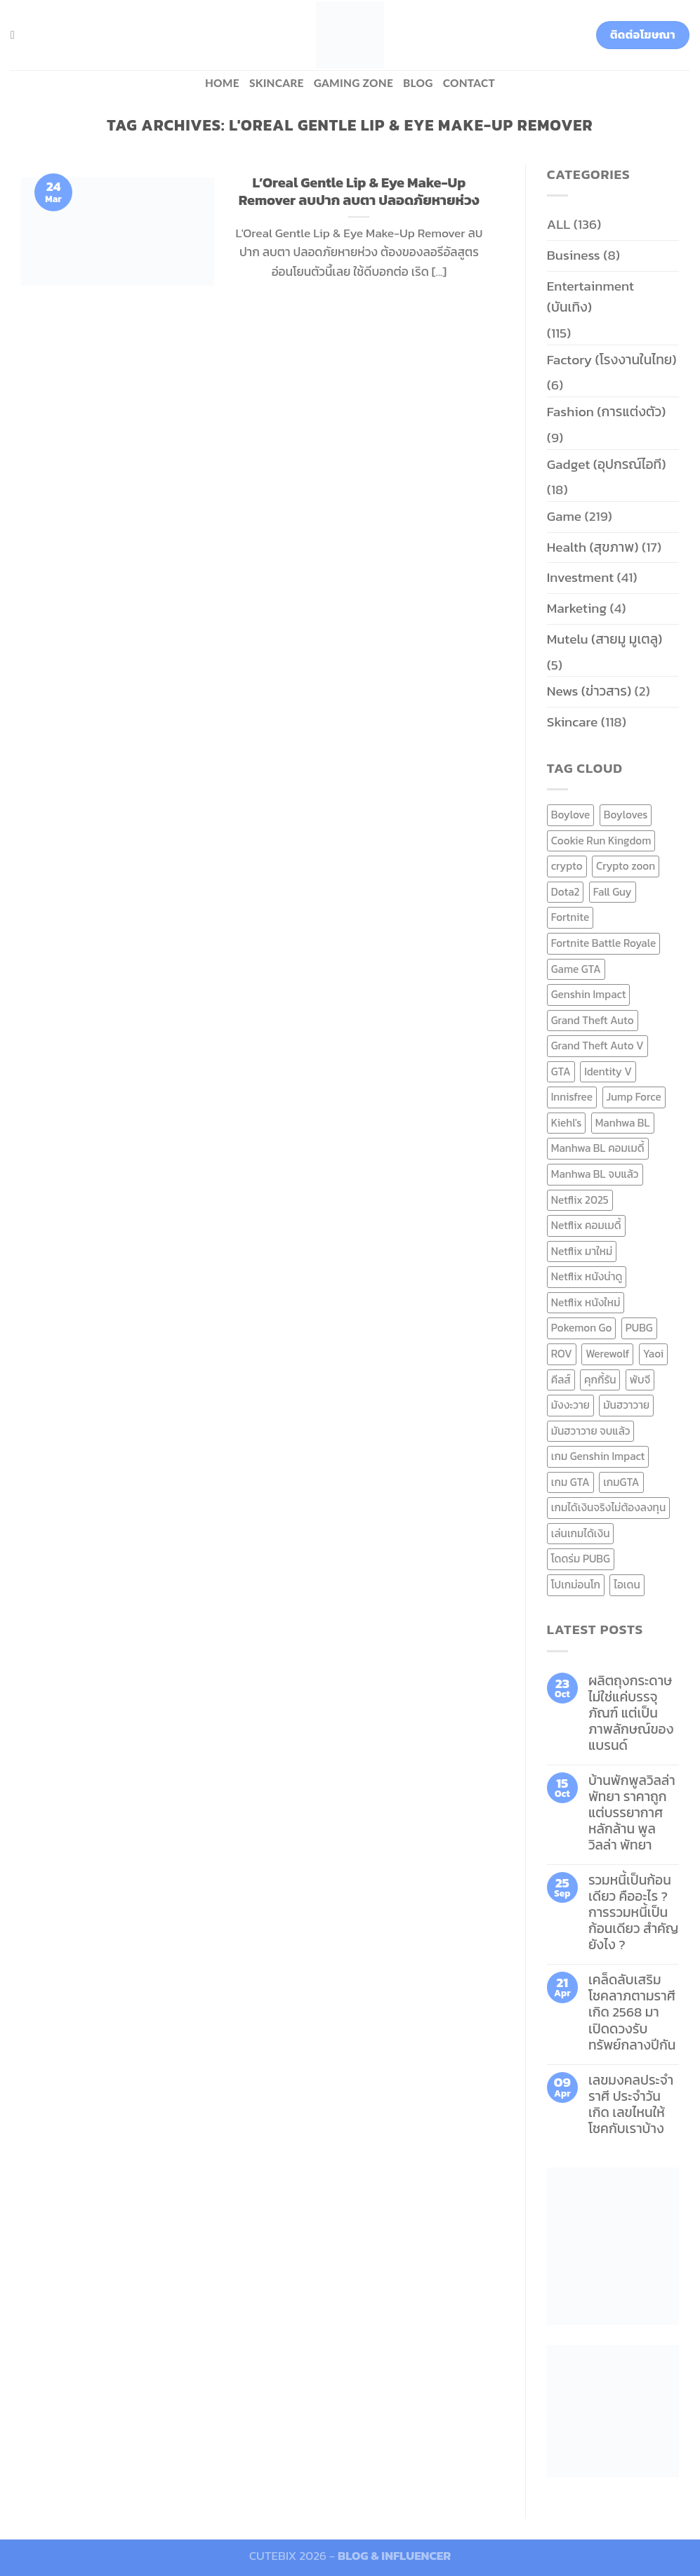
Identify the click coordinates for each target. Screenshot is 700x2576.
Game (564, 516)
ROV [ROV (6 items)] (561, 1354)
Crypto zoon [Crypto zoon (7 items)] (625, 866)
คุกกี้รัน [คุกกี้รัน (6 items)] (600, 1380)
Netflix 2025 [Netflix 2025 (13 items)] (580, 1200)
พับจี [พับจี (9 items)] (640, 1380)
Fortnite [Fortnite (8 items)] (570, 917)
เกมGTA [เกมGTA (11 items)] (621, 1482)
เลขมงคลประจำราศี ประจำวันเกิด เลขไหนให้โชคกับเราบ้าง (630, 2104)
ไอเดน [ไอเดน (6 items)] (627, 1584)
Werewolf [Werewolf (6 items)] (607, 1354)
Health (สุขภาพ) (593, 547)
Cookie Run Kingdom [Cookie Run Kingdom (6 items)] (601, 840)
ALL (559, 224)
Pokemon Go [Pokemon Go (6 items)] (581, 1328)
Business (573, 255)
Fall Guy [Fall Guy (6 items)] (612, 892)
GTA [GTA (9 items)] (561, 1071)
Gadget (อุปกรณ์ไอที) (606, 464)
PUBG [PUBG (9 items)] (639, 1328)
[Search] (16, 34)
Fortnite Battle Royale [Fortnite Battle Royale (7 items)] (603, 943)
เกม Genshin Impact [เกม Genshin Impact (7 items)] (598, 1456)
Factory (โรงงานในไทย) (612, 360)
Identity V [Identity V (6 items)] (608, 1071)
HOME (222, 83)
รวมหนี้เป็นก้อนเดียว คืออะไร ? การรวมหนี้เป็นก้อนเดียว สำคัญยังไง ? (633, 1912)
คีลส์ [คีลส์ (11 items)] (561, 1380)
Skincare (276, 83)
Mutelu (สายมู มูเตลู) (605, 639)
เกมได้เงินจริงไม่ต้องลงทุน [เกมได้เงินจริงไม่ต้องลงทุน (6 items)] (608, 1507)
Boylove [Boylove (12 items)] (570, 814)
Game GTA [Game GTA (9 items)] (576, 969)
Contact (469, 83)
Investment (580, 577)
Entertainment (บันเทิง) (590, 297)
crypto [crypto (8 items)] (567, 866)
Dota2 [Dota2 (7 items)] (565, 892)
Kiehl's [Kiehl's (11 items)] (566, 1123)
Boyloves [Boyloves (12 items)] (626, 814)
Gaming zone (353, 83)
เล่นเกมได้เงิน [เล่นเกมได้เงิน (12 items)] (580, 1533)
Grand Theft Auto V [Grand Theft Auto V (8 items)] (597, 1045)
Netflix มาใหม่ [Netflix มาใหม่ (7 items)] (582, 1251)
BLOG (418, 83)
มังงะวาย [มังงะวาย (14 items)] (570, 1405)
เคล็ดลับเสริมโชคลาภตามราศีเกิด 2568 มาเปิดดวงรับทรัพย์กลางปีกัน (631, 2012)
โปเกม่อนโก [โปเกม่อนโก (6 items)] (575, 1584)
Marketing (577, 608)
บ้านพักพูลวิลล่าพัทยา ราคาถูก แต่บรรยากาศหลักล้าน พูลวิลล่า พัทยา (631, 1812)
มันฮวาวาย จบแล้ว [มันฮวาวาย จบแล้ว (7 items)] (590, 1431)
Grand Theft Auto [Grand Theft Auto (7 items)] (592, 1020)
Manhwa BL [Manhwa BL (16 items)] (622, 1123)
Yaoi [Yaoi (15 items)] (653, 1354)
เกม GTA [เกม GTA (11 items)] (570, 1482)
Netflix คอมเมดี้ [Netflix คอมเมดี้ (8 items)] (586, 1225)
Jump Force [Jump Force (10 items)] (634, 1097)
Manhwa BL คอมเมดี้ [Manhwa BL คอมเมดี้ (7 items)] (598, 1148)
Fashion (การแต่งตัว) (606, 411)
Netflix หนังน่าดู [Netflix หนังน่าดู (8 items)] (587, 1276)
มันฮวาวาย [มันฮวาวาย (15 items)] (626, 1405)
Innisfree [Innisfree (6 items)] (572, 1097)
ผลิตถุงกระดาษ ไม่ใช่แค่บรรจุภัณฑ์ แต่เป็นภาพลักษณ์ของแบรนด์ (631, 1713)
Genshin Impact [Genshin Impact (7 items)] (588, 994)
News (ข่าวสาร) (589, 691)
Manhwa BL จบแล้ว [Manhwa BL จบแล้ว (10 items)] (595, 1174)
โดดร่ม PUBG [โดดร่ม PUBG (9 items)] (580, 1559)
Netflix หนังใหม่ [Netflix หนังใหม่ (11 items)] (586, 1302)
